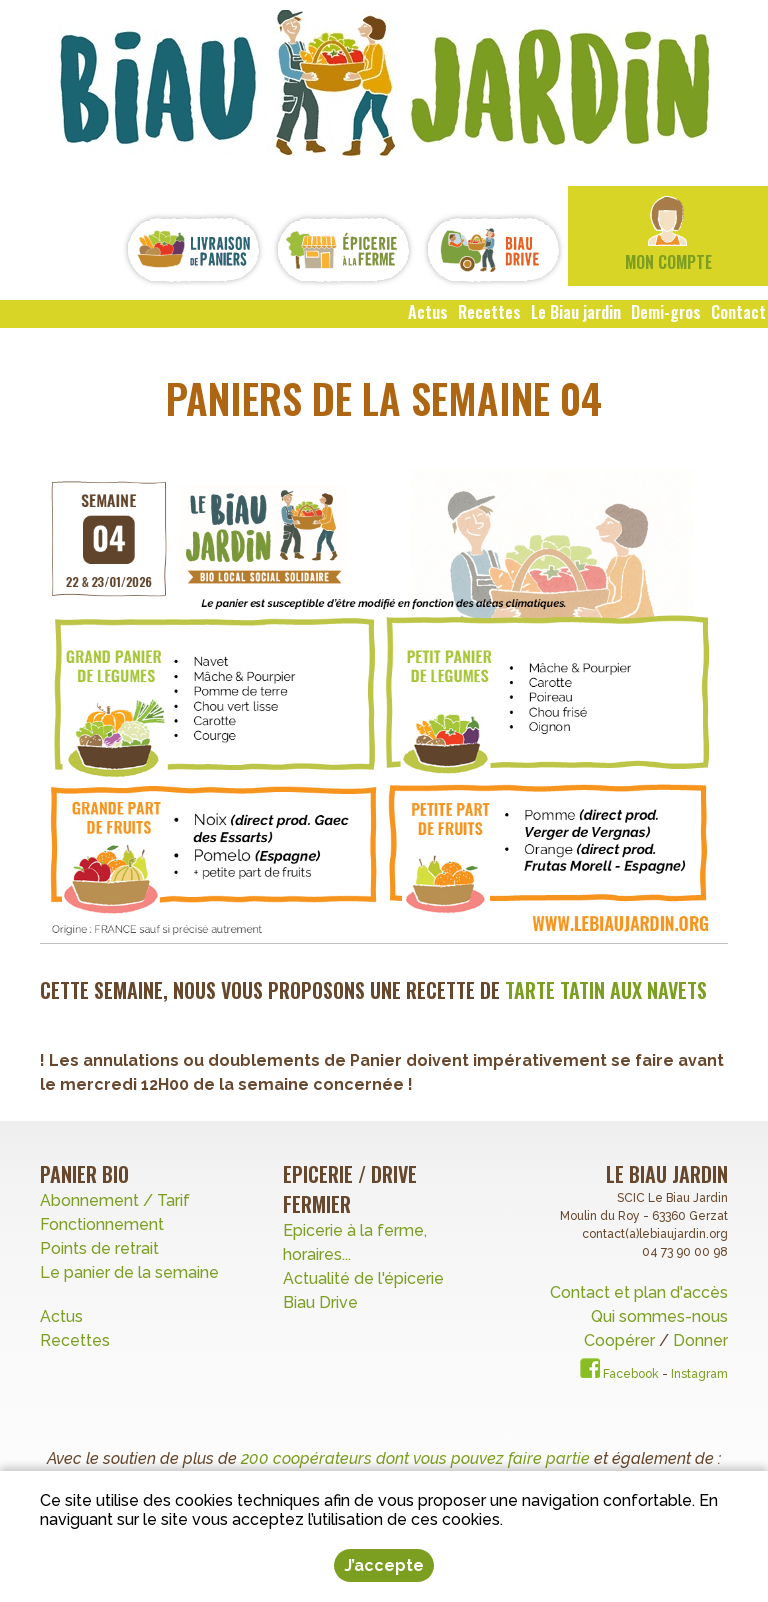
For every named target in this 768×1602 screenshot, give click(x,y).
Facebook (619, 1374)
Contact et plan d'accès (639, 1292)
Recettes (77, 1340)
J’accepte (384, 1565)
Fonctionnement (102, 1224)
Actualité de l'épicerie (363, 1278)
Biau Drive (320, 1302)
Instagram (699, 1374)
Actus (61, 1316)
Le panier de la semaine (129, 1272)
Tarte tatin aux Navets (606, 990)
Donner (700, 1340)
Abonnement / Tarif (115, 1200)
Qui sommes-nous (659, 1316)
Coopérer (621, 1340)
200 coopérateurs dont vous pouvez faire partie (415, 1458)
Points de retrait (99, 1248)
